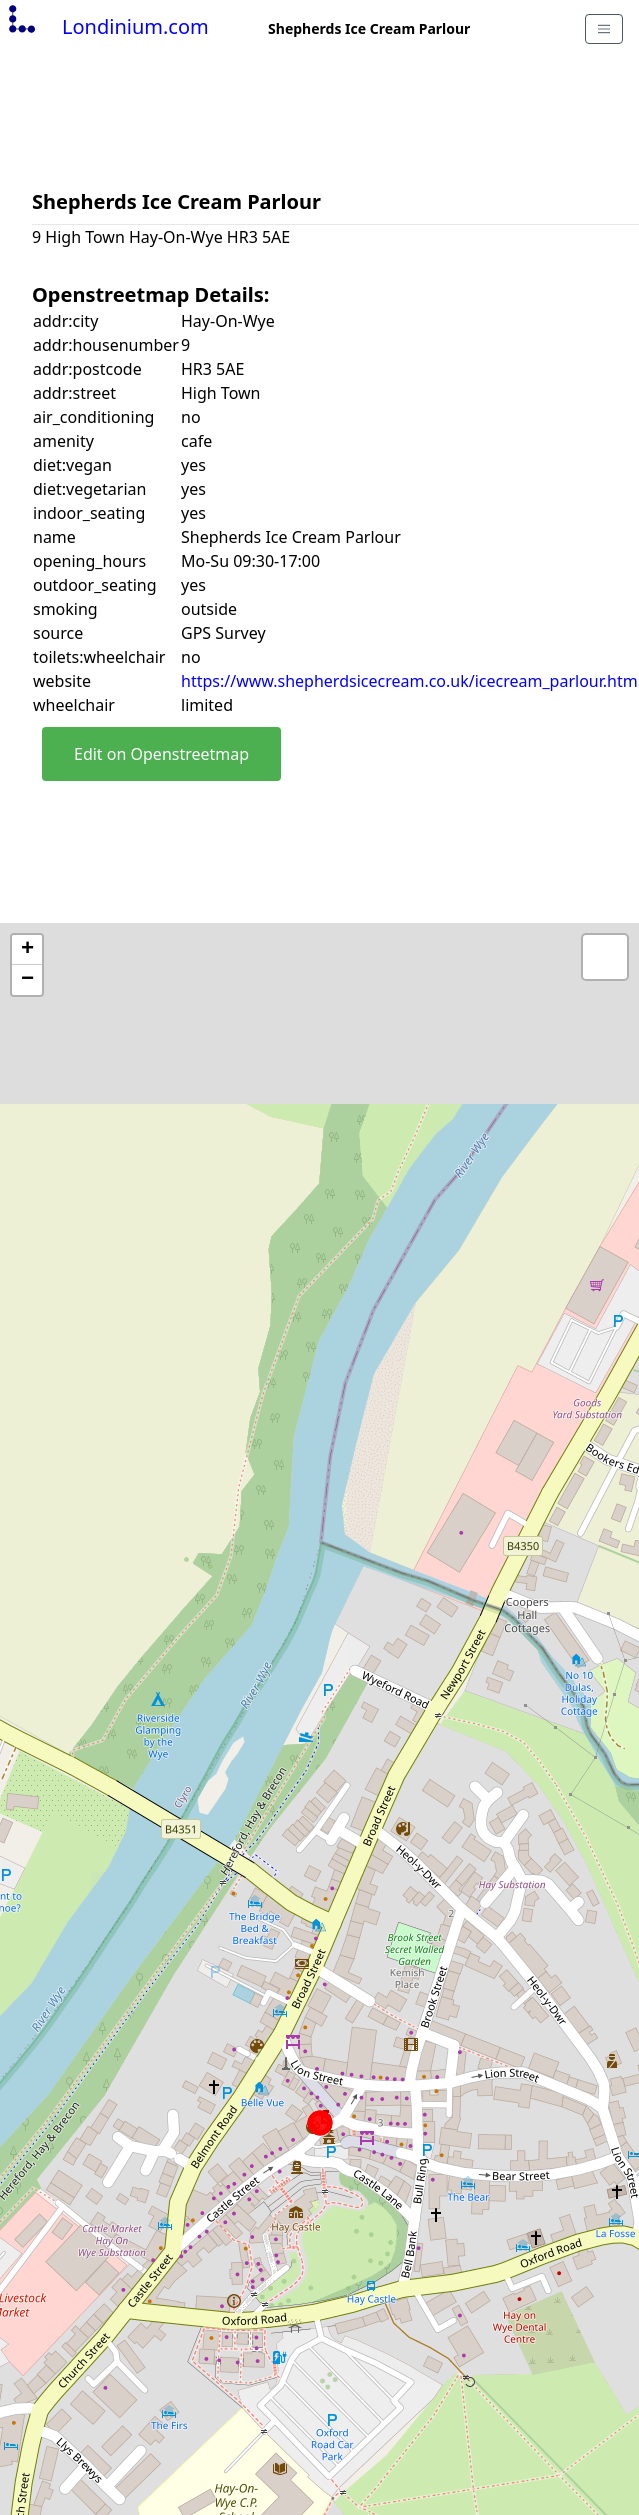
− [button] (27, 980)
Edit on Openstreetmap (161, 754)
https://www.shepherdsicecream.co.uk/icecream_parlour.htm (409, 681)
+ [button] (27, 950)
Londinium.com (106, 26)
